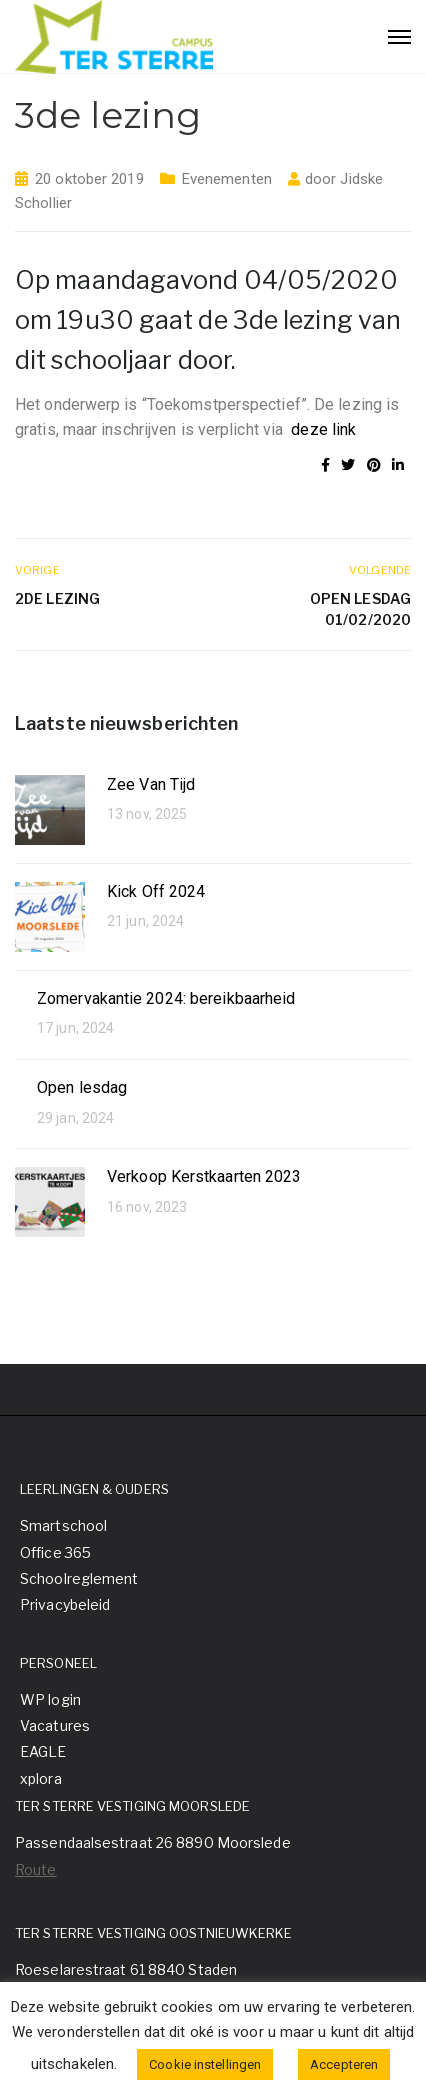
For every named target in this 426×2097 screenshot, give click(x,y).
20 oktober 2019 (89, 179)
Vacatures (55, 1725)
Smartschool (63, 1525)
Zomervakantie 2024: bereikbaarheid (166, 998)
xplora (41, 1778)
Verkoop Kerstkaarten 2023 (204, 1176)
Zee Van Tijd (151, 784)
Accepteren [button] (344, 2064)
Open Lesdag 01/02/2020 (360, 609)
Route (36, 1869)
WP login (50, 1699)
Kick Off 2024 (156, 891)
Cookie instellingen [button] (205, 2064)
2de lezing (57, 598)
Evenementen (227, 179)
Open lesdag (82, 1087)
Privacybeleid (65, 1604)
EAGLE (43, 1751)
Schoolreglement (79, 1578)
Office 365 (55, 1552)
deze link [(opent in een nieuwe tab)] (323, 429)
